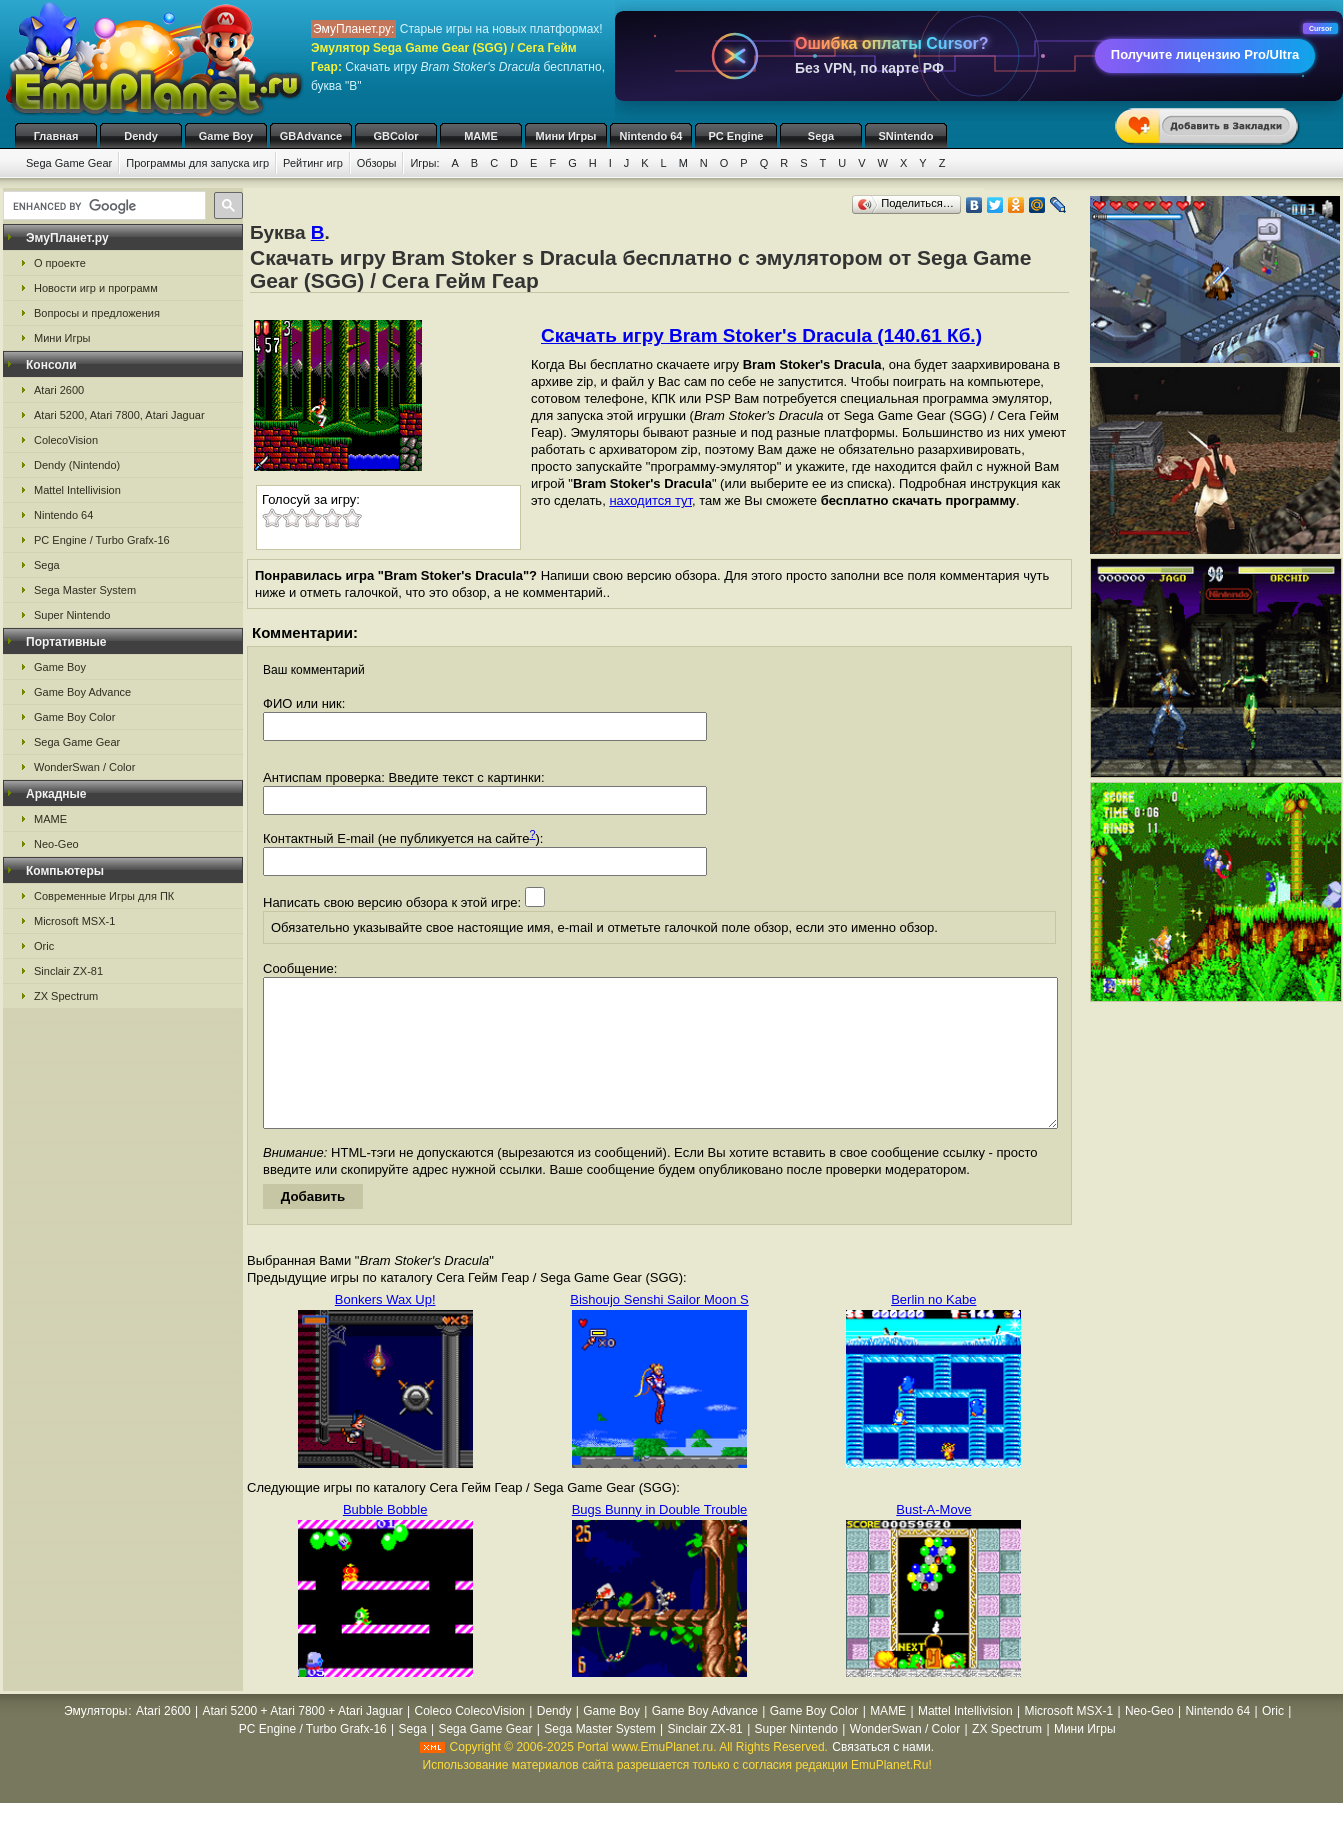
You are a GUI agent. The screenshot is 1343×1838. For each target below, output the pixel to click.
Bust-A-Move (933, 1539)
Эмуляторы (95, 1741)
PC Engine (735, 136)
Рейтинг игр (313, 163)
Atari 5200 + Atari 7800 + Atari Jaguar (303, 1741)
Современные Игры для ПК (104, 896)
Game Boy (226, 136)
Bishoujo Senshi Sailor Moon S (659, 1329)
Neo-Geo (56, 844)
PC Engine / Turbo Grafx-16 (102, 540)
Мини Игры (566, 136)
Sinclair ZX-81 (68, 971)
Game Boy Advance (82, 692)
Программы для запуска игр (197, 163)
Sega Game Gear (69, 163)
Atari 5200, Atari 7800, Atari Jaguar (119, 415)
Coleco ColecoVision (469, 1741)
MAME (481, 136)
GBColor (395, 136)
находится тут (650, 500)
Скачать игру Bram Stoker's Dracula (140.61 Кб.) (761, 335)
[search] (102, 206)
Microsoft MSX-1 (74, 921)
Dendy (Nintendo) (77, 465)
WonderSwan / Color (84, 767)
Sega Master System (85, 590)
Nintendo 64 (651, 136)
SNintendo (906, 136)
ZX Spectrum (66, 996)
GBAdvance (311, 136)
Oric (44, 946)
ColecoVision (66, 440)
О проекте (60, 263)
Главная (56, 136)
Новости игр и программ (96, 288)
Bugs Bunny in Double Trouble (660, 1539)
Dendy (141, 136)
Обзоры (377, 163)
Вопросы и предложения (97, 313)
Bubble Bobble (385, 1539)
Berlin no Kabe (933, 1329)
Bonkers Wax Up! (385, 1329)
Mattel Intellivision (77, 490)
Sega (821, 136)
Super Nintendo (72, 615)
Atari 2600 (59, 390)
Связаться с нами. (883, 1777)
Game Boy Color (74, 717)
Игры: (424, 163)
